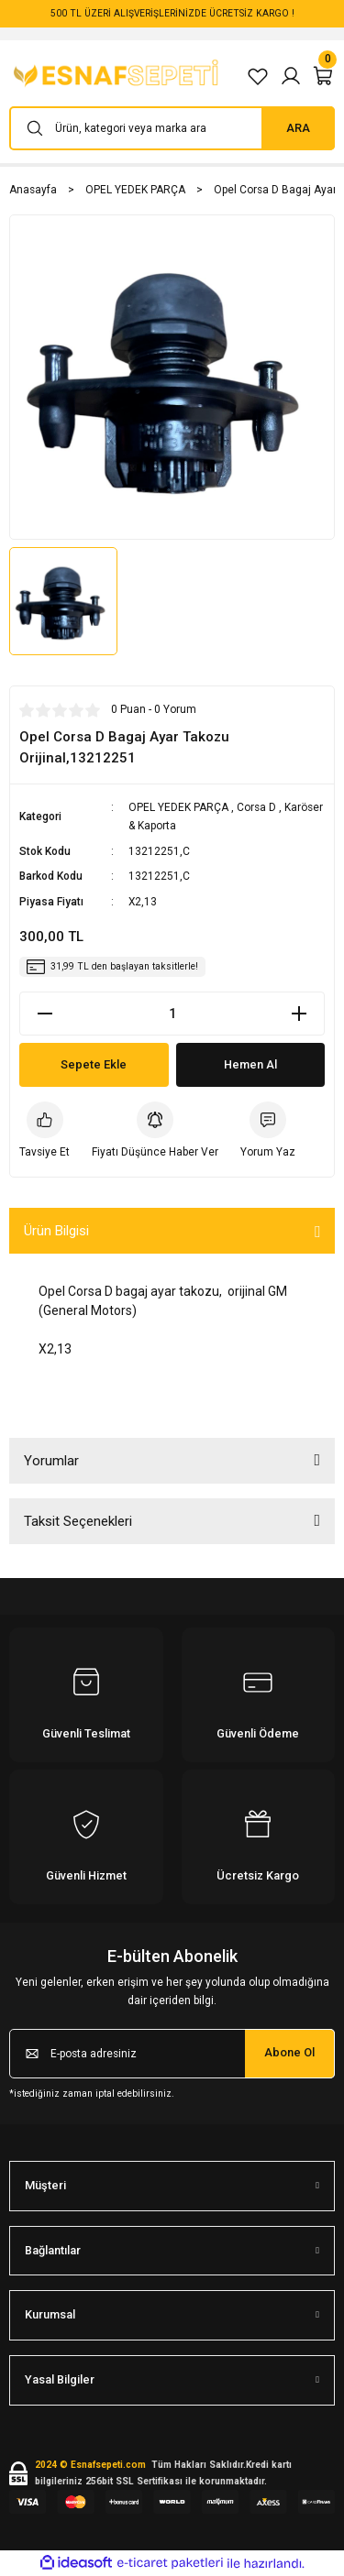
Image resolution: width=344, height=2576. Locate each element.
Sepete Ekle (94, 1064)
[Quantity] (172, 1014)
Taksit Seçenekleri (78, 1521)
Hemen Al (250, 1064)
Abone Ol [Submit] (289, 2052)
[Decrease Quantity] (45, 1014)
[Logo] (118, 76)
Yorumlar (51, 1460)
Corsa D (256, 807)
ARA (298, 128)
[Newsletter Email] (172, 2053)
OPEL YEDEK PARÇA (178, 807)
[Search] (172, 128)
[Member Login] (291, 76)
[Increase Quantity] (299, 1014)
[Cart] (324, 76)
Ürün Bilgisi (56, 1230)
